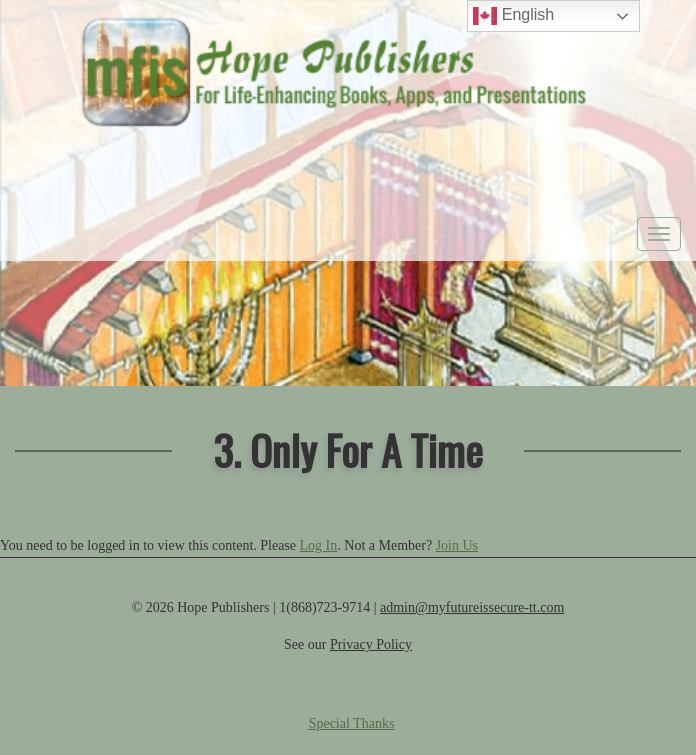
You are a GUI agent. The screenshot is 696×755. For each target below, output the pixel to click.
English (513, 16)
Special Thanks (352, 723)
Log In (319, 545)
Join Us (457, 545)
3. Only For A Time (348, 449)
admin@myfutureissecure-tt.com (472, 607)
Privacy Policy (371, 644)
